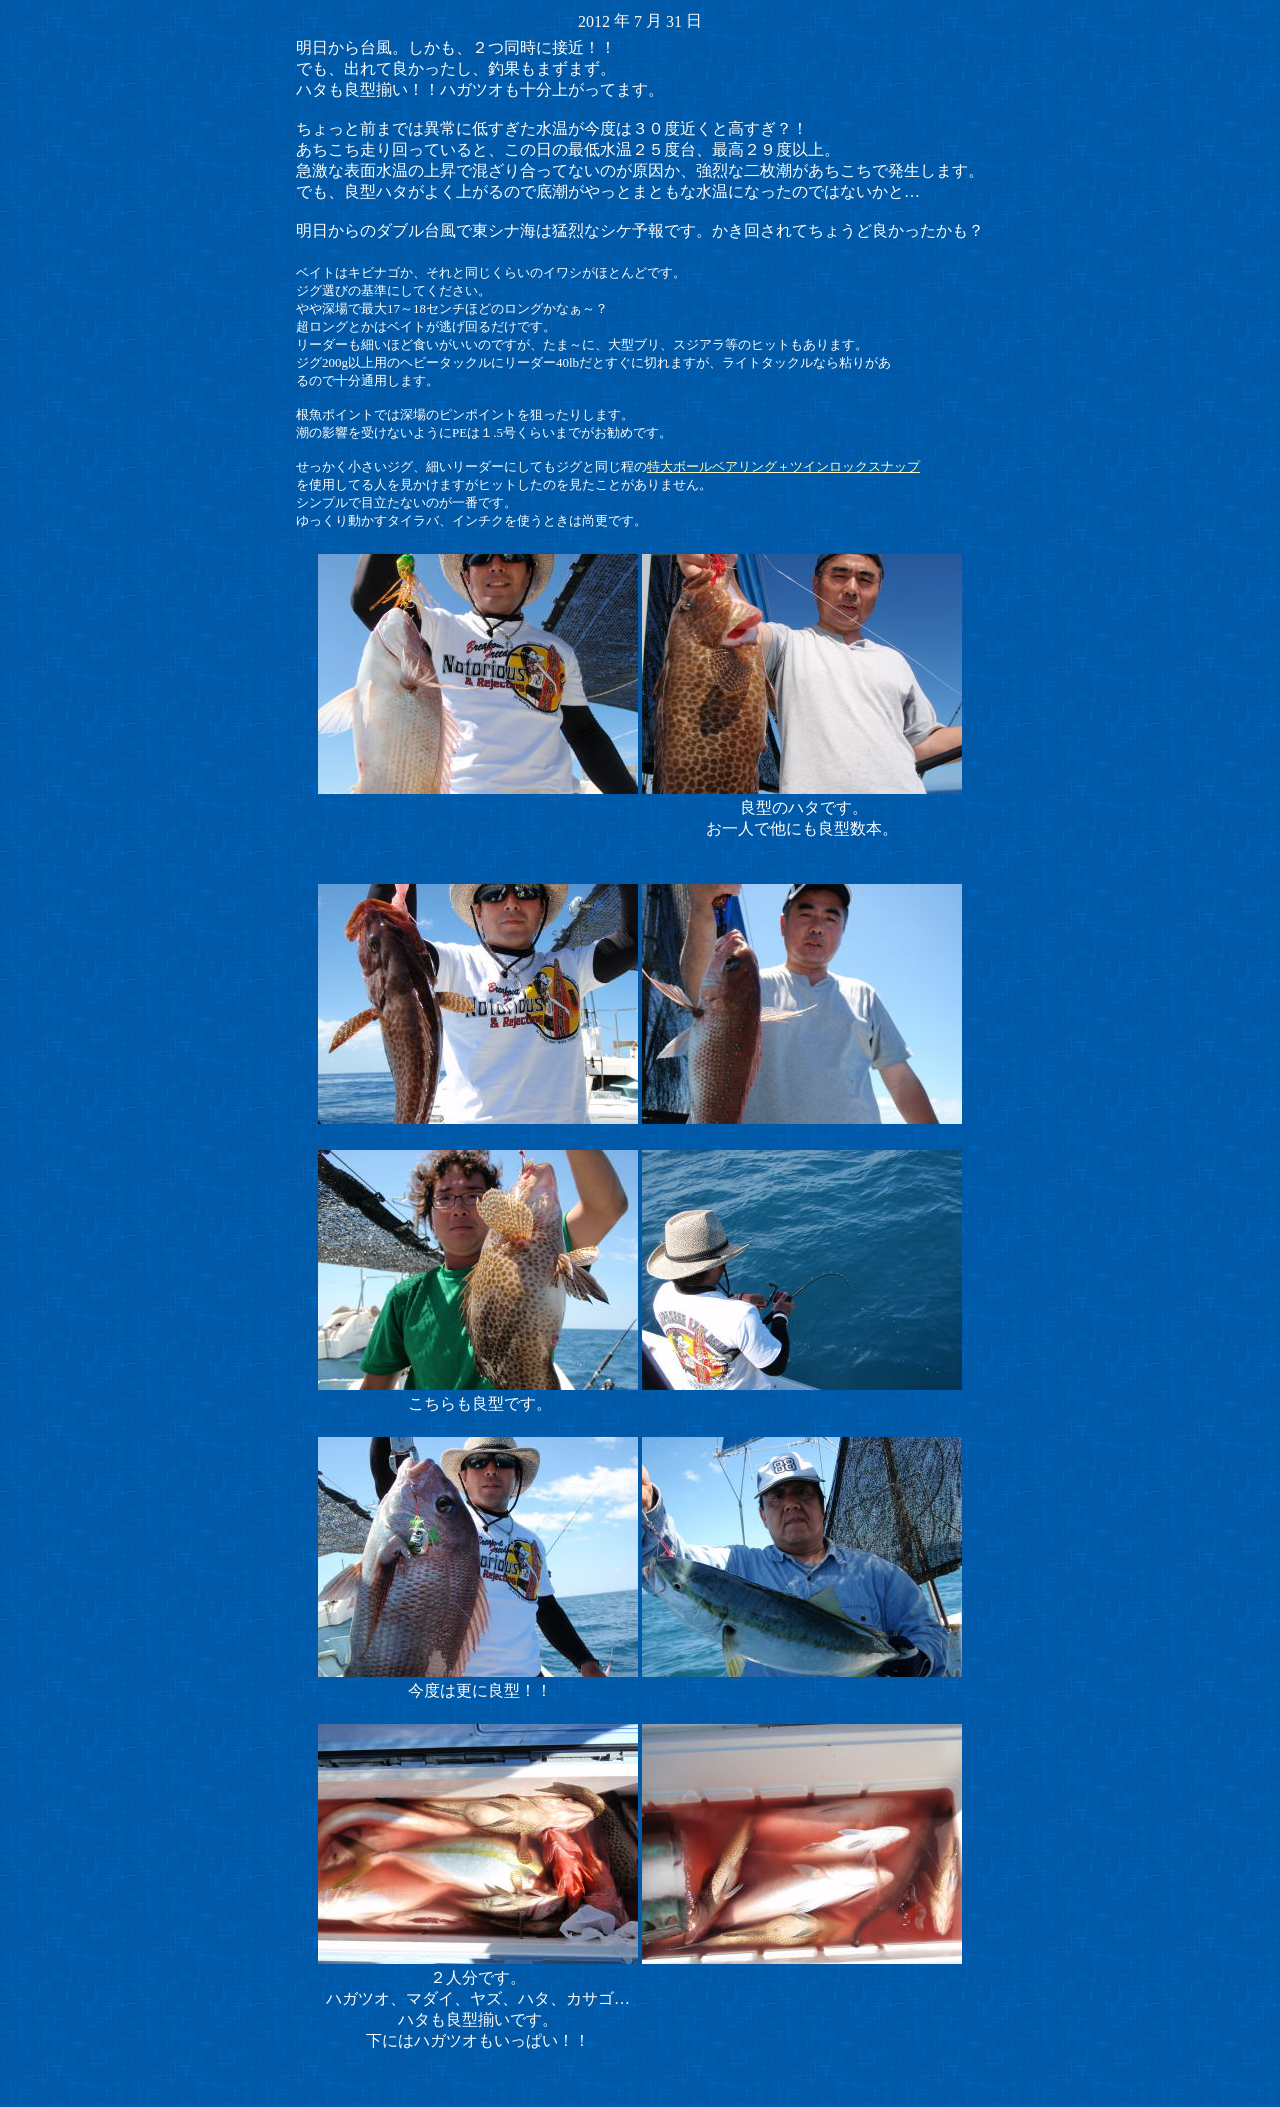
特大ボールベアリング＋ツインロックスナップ (783, 466)
